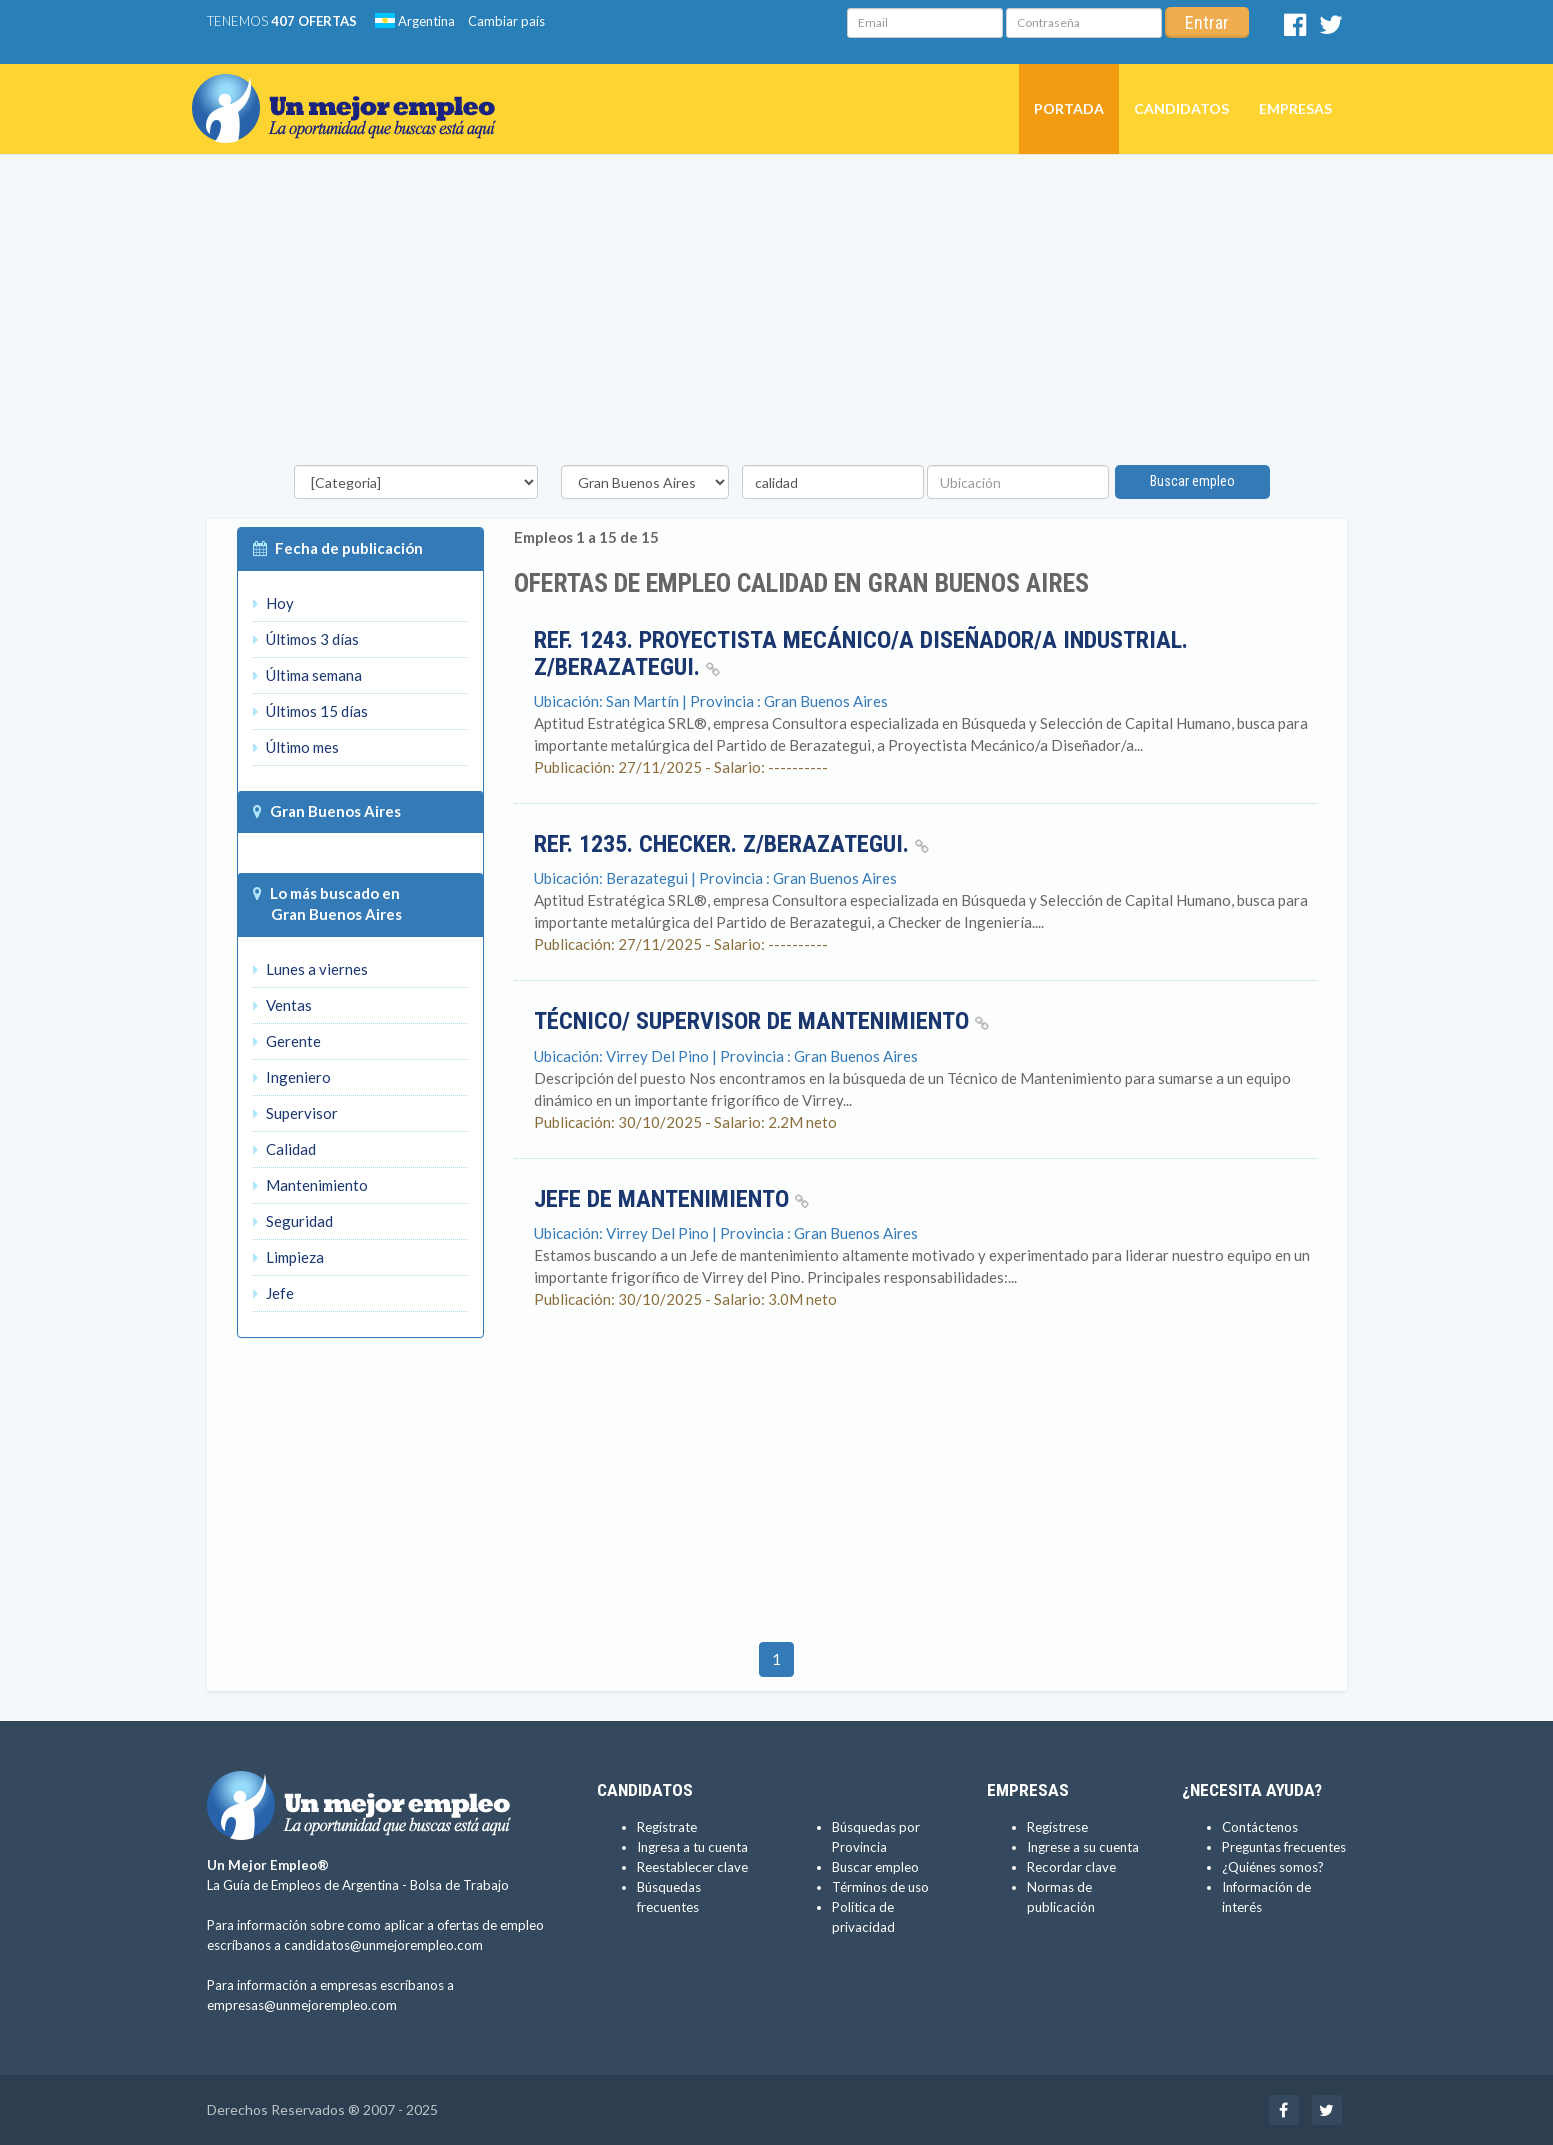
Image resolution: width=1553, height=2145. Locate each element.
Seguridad (293, 1221)
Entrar (1207, 22)
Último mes (296, 747)
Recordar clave (1071, 1867)
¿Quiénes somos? (1273, 1867)
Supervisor (295, 1113)
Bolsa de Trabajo (459, 1885)
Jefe (273, 1293)
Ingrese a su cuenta (1083, 1847)
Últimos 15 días (310, 711)
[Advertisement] (777, 315)
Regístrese (1057, 1827)
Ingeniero (292, 1077)
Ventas (282, 1005)
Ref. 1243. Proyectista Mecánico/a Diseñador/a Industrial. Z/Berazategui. (861, 653)
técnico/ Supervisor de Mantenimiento (761, 1021)
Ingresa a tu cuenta (692, 1847)
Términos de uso (880, 1887)
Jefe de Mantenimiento (671, 1199)
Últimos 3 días (306, 639)
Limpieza (288, 1257)
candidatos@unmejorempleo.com (383, 1945)
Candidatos (1181, 108)
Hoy (273, 603)
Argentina (415, 21)
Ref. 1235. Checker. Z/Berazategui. (731, 844)
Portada (1069, 108)
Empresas (1295, 108)
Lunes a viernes (310, 969)
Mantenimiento (310, 1185)
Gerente (287, 1041)
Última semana (307, 675)
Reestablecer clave (692, 1867)
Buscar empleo (1192, 481)
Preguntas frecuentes (1284, 1847)
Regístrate (667, 1827)
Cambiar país (506, 21)
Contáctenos (1260, 1827)
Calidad (284, 1149)
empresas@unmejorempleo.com (302, 2005)
